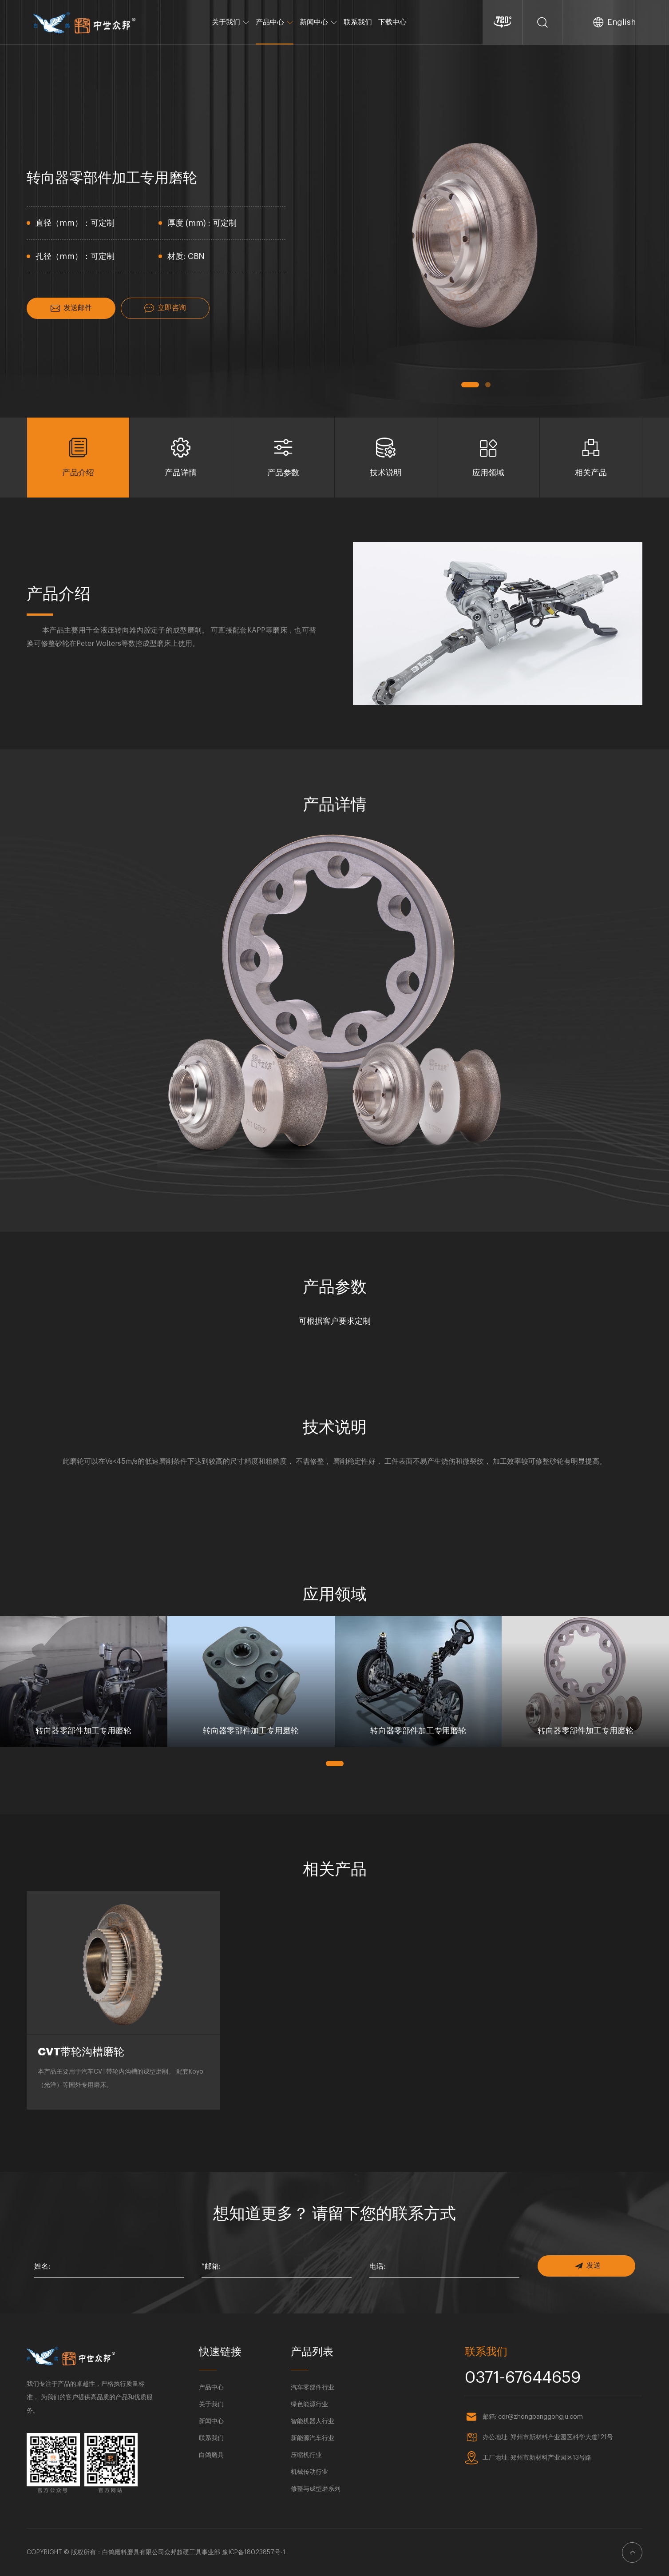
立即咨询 (165, 308)
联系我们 (358, 22)
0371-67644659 (523, 2378)
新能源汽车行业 (312, 2438)
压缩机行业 (306, 2455)
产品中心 (274, 22)
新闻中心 (318, 22)
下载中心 (392, 22)
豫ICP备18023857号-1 (253, 2552)
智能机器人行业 (312, 2421)
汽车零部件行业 (312, 2388)
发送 (587, 2266)
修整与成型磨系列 (315, 2489)
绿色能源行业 (309, 2404)
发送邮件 (71, 308)
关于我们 (230, 22)
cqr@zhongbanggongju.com (540, 2417)
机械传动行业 (309, 2472)
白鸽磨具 (211, 2455)
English (621, 22)
